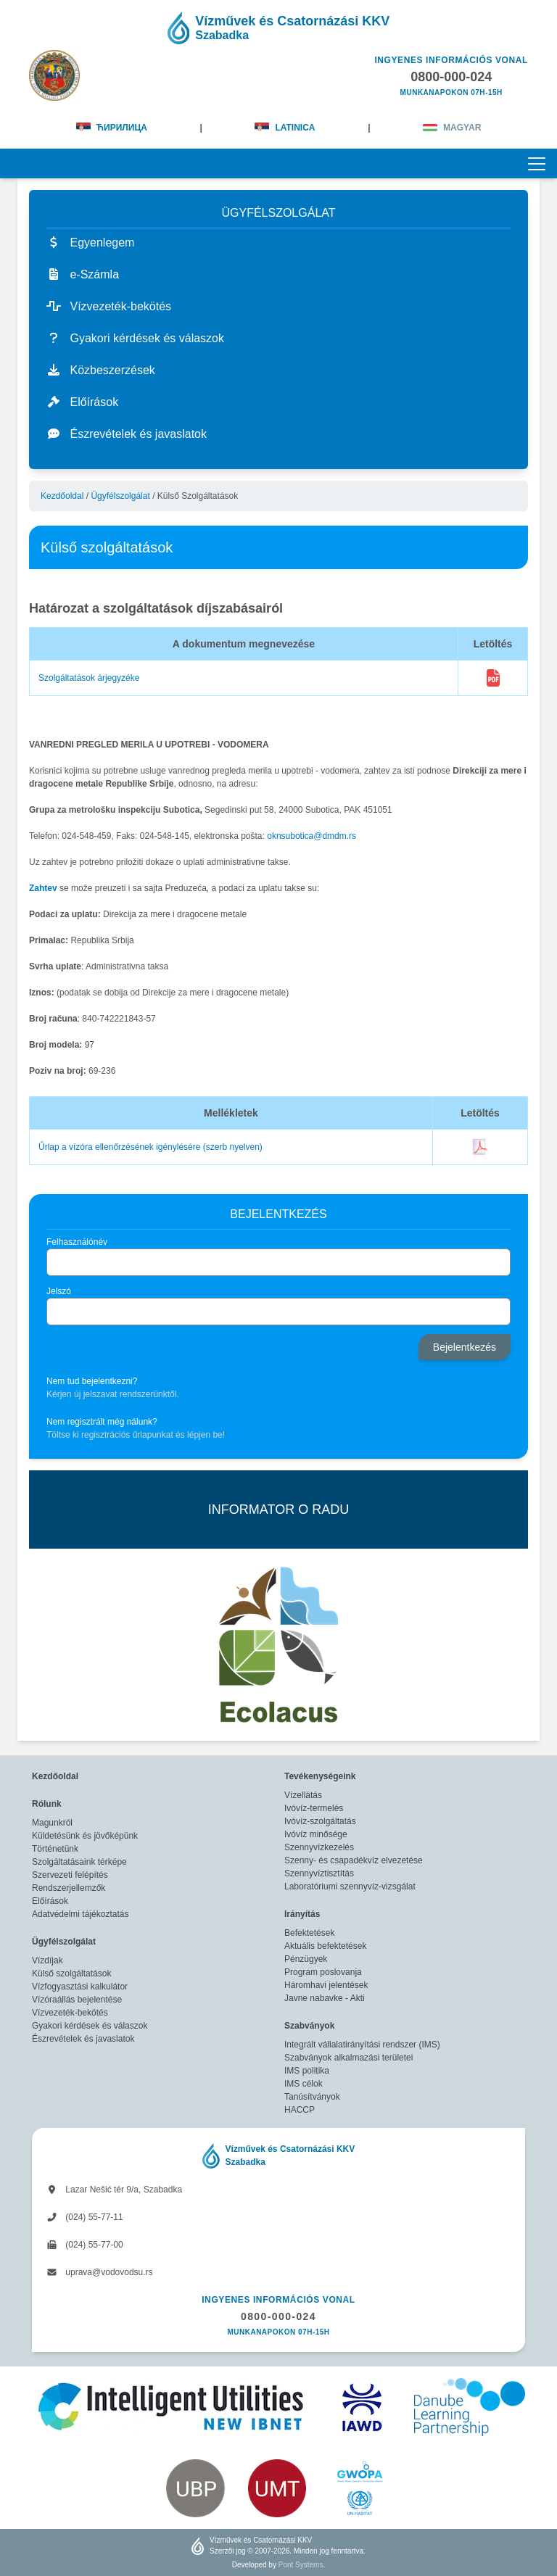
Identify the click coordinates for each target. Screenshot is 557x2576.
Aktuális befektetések (325, 1946)
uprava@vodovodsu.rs (99, 2272)
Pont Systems (300, 2565)
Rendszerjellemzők (68, 1888)
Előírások (50, 1901)
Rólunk (47, 1804)
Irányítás (302, 1914)
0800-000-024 (278, 2316)
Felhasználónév (76, 1242)
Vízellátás (303, 1795)
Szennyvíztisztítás (319, 1873)
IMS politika (306, 2071)
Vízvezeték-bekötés (70, 2013)
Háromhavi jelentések (326, 1985)
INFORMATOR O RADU (278, 1509)
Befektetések (309, 1933)
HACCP (299, 2110)
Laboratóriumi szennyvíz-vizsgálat (350, 1886)
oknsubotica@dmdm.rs (311, 836)
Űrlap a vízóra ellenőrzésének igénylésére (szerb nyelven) (150, 1147)
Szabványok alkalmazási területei (348, 2058)
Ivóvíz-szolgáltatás (320, 1821)
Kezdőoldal (62, 496)
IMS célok (303, 2084)
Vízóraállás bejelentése (77, 2000)
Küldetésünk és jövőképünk (85, 1836)
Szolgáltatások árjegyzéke (88, 678)
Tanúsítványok (312, 2097)
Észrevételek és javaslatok (83, 2039)
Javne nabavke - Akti (324, 1998)
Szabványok (309, 2026)
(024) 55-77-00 (84, 2245)
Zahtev (43, 888)
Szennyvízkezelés (319, 1847)
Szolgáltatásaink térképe (79, 1862)
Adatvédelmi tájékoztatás (80, 1914)
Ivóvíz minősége (315, 1834)
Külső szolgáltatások (71, 1973)
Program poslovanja (323, 1972)
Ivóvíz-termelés (313, 1808)
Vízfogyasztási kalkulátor (80, 1986)
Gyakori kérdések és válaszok (89, 2026)
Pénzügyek (305, 1959)
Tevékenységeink (320, 1776)
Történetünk (55, 1849)
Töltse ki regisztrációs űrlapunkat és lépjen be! (135, 1435)
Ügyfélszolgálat (120, 496)
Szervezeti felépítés (70, 1875)
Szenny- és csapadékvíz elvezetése (353, 1860)
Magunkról (52, 1823)
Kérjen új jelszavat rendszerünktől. (112, 1394)
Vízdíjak (47, 1960)
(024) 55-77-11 (84, 2217)
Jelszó (58, 1291)
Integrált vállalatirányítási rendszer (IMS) (362, 2044)
